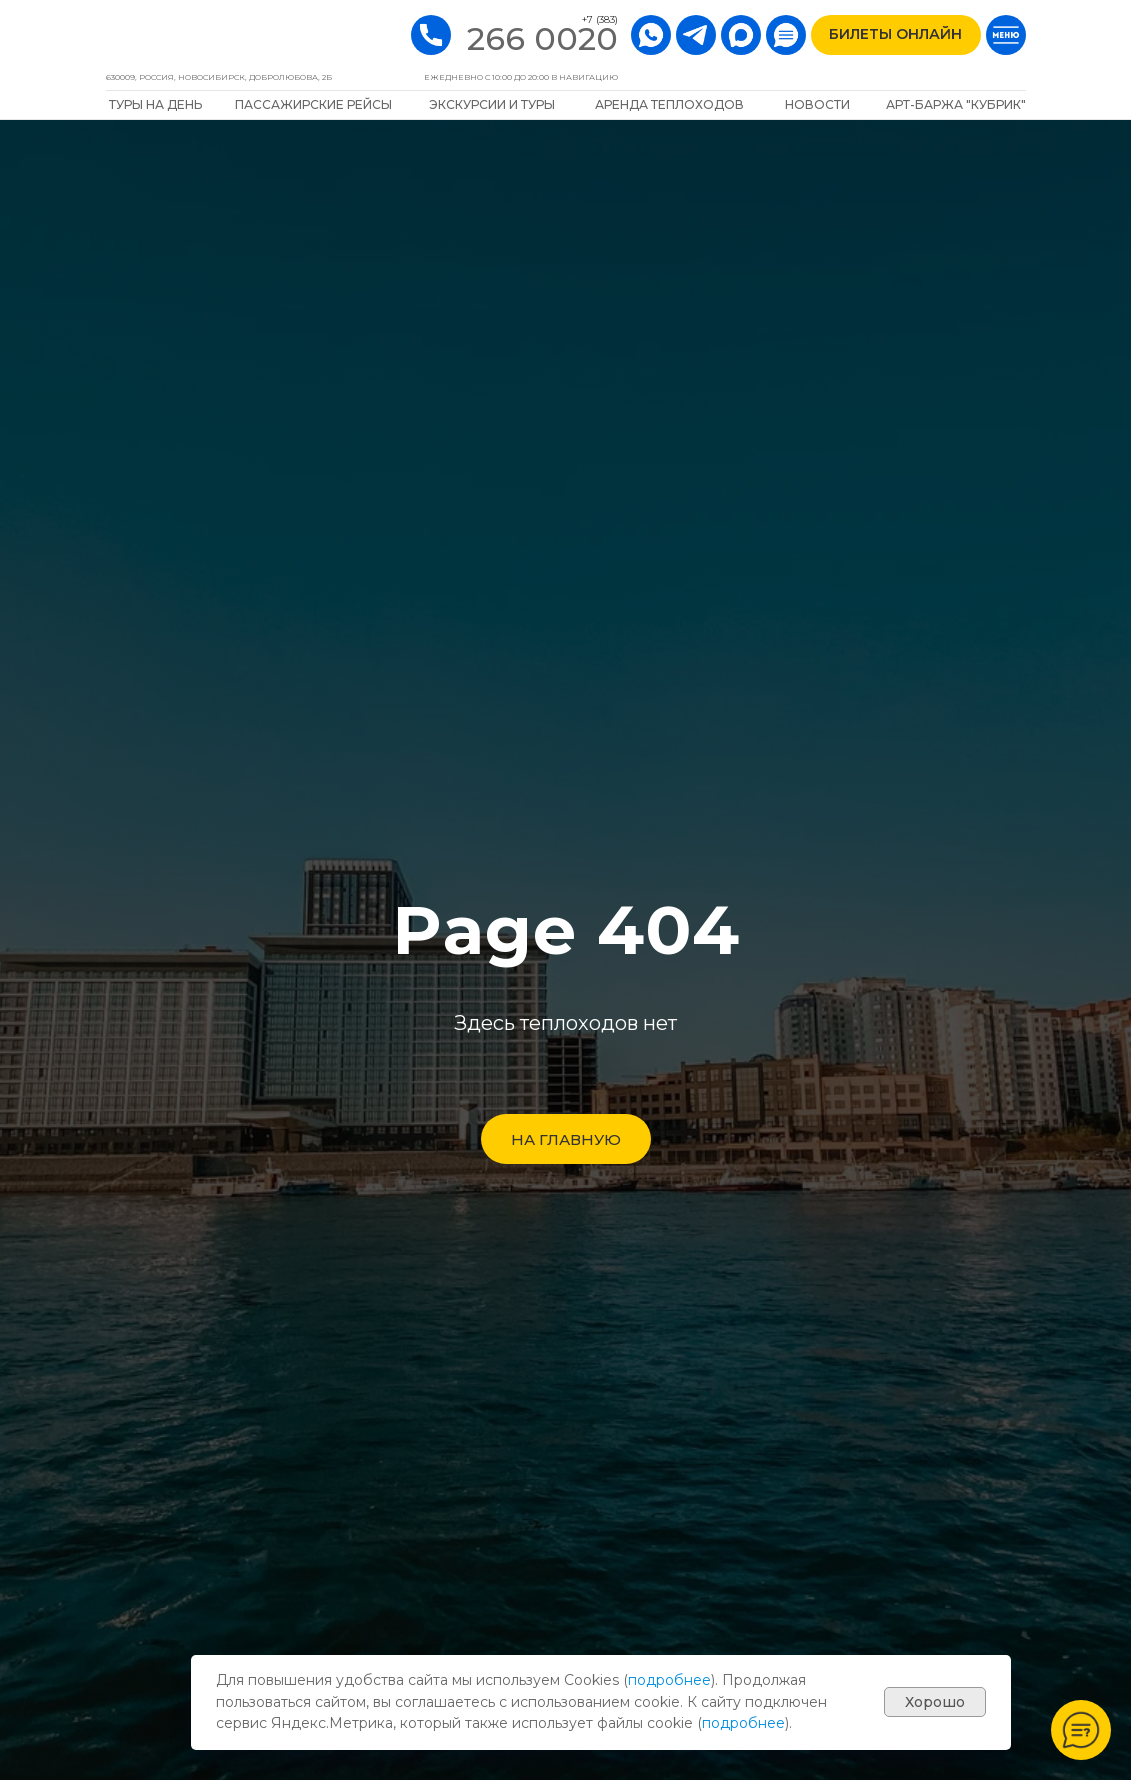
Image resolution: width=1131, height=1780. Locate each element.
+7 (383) (600, 19)
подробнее (669, 1680)
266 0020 (542, 38)
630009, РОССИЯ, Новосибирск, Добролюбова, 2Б (219, 77)
